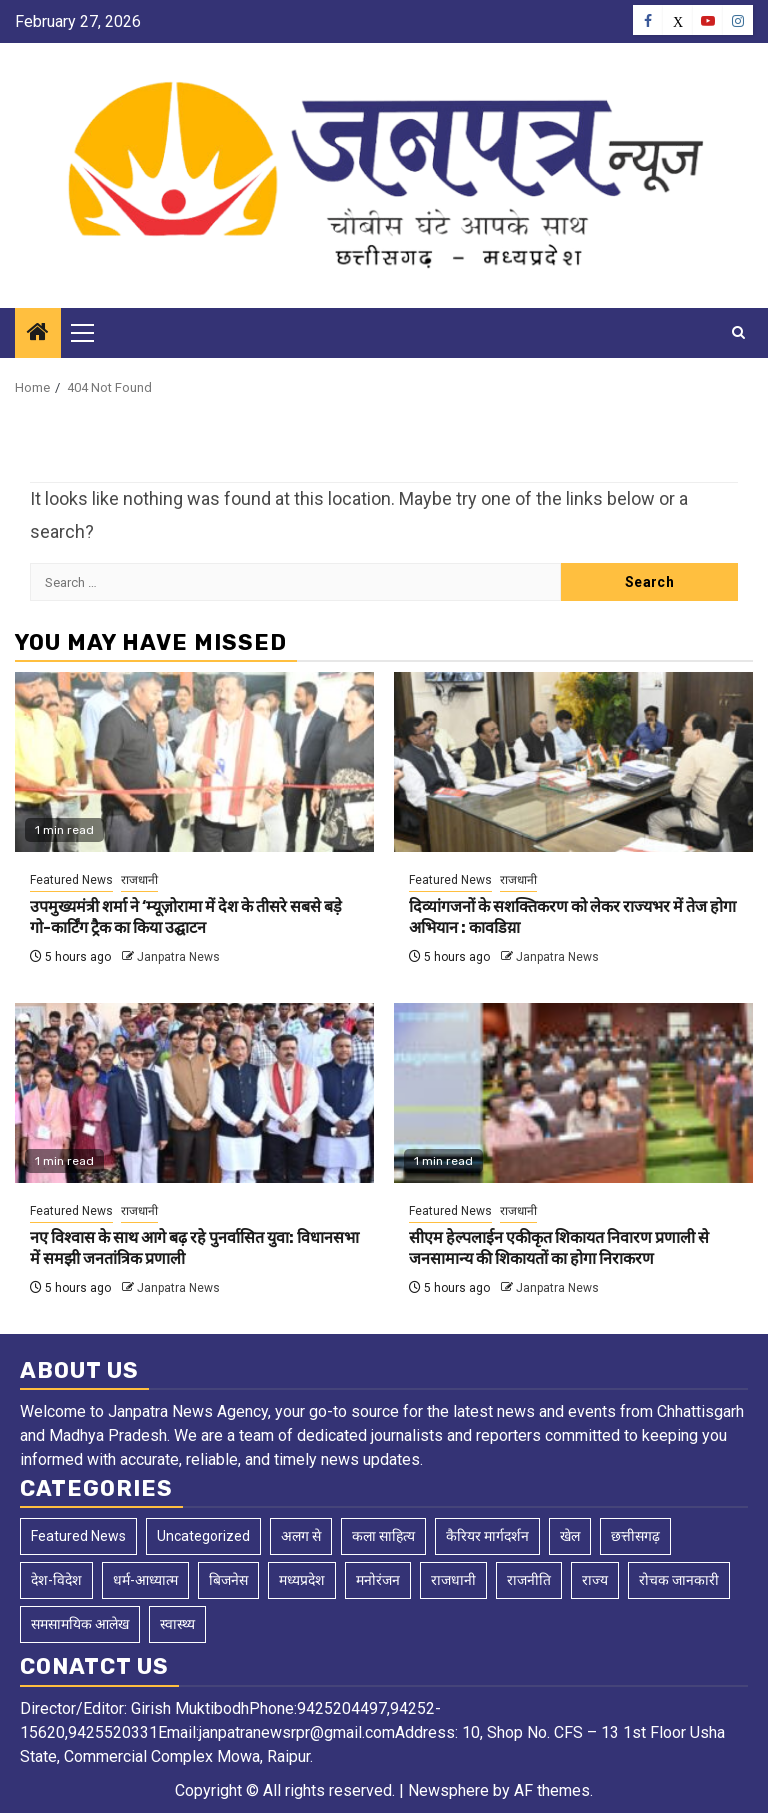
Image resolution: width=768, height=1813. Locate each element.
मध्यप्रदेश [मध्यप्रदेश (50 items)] (302, 1580)
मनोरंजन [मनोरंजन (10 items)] (378, 1580)
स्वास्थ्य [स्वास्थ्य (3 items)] (177, 1624)
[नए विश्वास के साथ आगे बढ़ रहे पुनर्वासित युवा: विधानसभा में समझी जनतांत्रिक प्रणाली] (194, 1093)
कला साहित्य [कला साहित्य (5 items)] (383, 1536)
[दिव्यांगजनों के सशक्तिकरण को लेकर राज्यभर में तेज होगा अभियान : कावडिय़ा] (573, 762)
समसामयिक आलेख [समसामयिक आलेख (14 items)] (80, 1624)
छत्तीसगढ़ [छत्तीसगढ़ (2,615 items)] (635, 1536)
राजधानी (139, 880)
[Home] (38, 334)
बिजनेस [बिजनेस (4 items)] (228, 1580)
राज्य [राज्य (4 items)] (595, 1580)
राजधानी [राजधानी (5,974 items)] (453, 1580)
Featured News (71, 880)
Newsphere (448, 1790)
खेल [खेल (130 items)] (570, 1536)
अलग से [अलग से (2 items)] (301, 1536)
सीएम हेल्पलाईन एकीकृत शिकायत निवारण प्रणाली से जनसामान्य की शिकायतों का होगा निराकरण (559, 1248)
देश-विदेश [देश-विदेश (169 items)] (56, 1580)
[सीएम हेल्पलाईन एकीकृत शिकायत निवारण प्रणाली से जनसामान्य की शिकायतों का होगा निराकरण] (573, 1093)
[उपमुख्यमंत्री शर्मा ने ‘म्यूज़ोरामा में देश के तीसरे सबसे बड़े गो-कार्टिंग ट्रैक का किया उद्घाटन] (194, 762)
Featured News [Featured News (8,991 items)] (78, 1536)
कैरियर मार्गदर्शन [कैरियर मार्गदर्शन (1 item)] (487, 1536)
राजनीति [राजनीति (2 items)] (529, 1580)
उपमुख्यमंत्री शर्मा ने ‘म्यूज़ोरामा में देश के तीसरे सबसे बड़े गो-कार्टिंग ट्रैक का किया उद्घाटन (186, 917)
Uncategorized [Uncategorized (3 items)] (203, 1536)
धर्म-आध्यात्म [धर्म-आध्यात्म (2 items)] (145, 1580)
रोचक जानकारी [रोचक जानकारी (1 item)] (679, 1580)
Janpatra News (178, 957)
